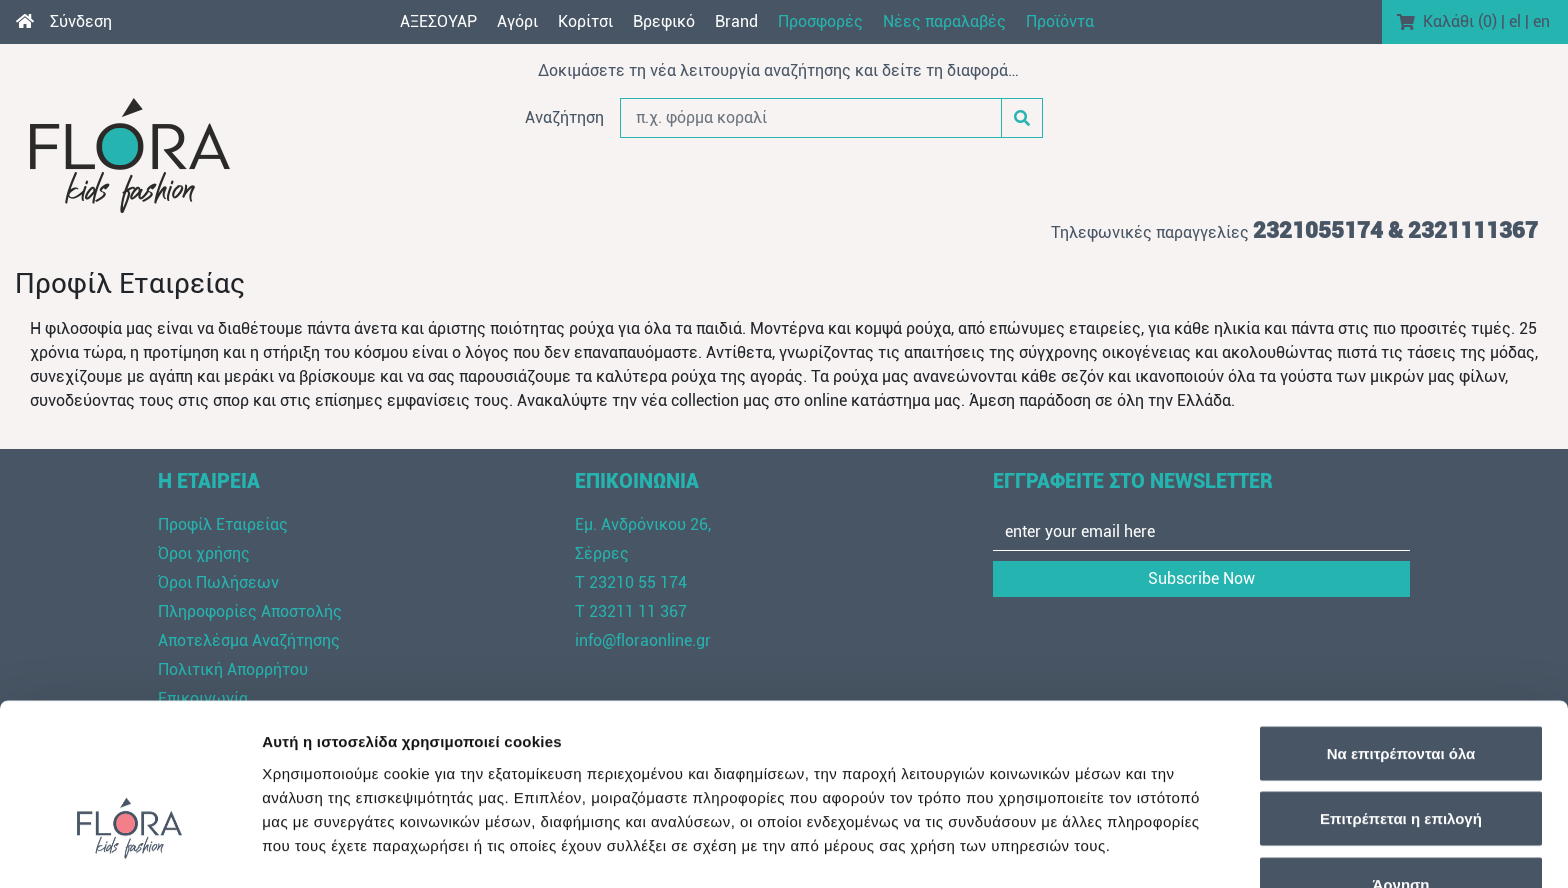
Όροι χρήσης (204, 553)
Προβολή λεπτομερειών (1188, 848)
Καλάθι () (1460, 21)
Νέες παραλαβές (944, 21)
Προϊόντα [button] (1060, 21)
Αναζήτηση (564, 117)
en (1541, 21)
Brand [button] (736, 21)
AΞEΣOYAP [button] (438, 21)
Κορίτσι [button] (585, 21)
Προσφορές (820, 21)
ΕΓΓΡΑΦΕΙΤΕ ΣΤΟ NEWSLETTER (1133, 481)
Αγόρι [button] (517, 21)
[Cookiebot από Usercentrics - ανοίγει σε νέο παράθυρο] (129, 849)
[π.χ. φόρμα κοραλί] (810, 118)
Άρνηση (1400, 756)
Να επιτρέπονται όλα (1401, 625)
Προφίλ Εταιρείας (223, 524)
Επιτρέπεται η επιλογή (1401, 691)
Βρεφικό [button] (664, 21)
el (1515, 21)
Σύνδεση (81, 21)
